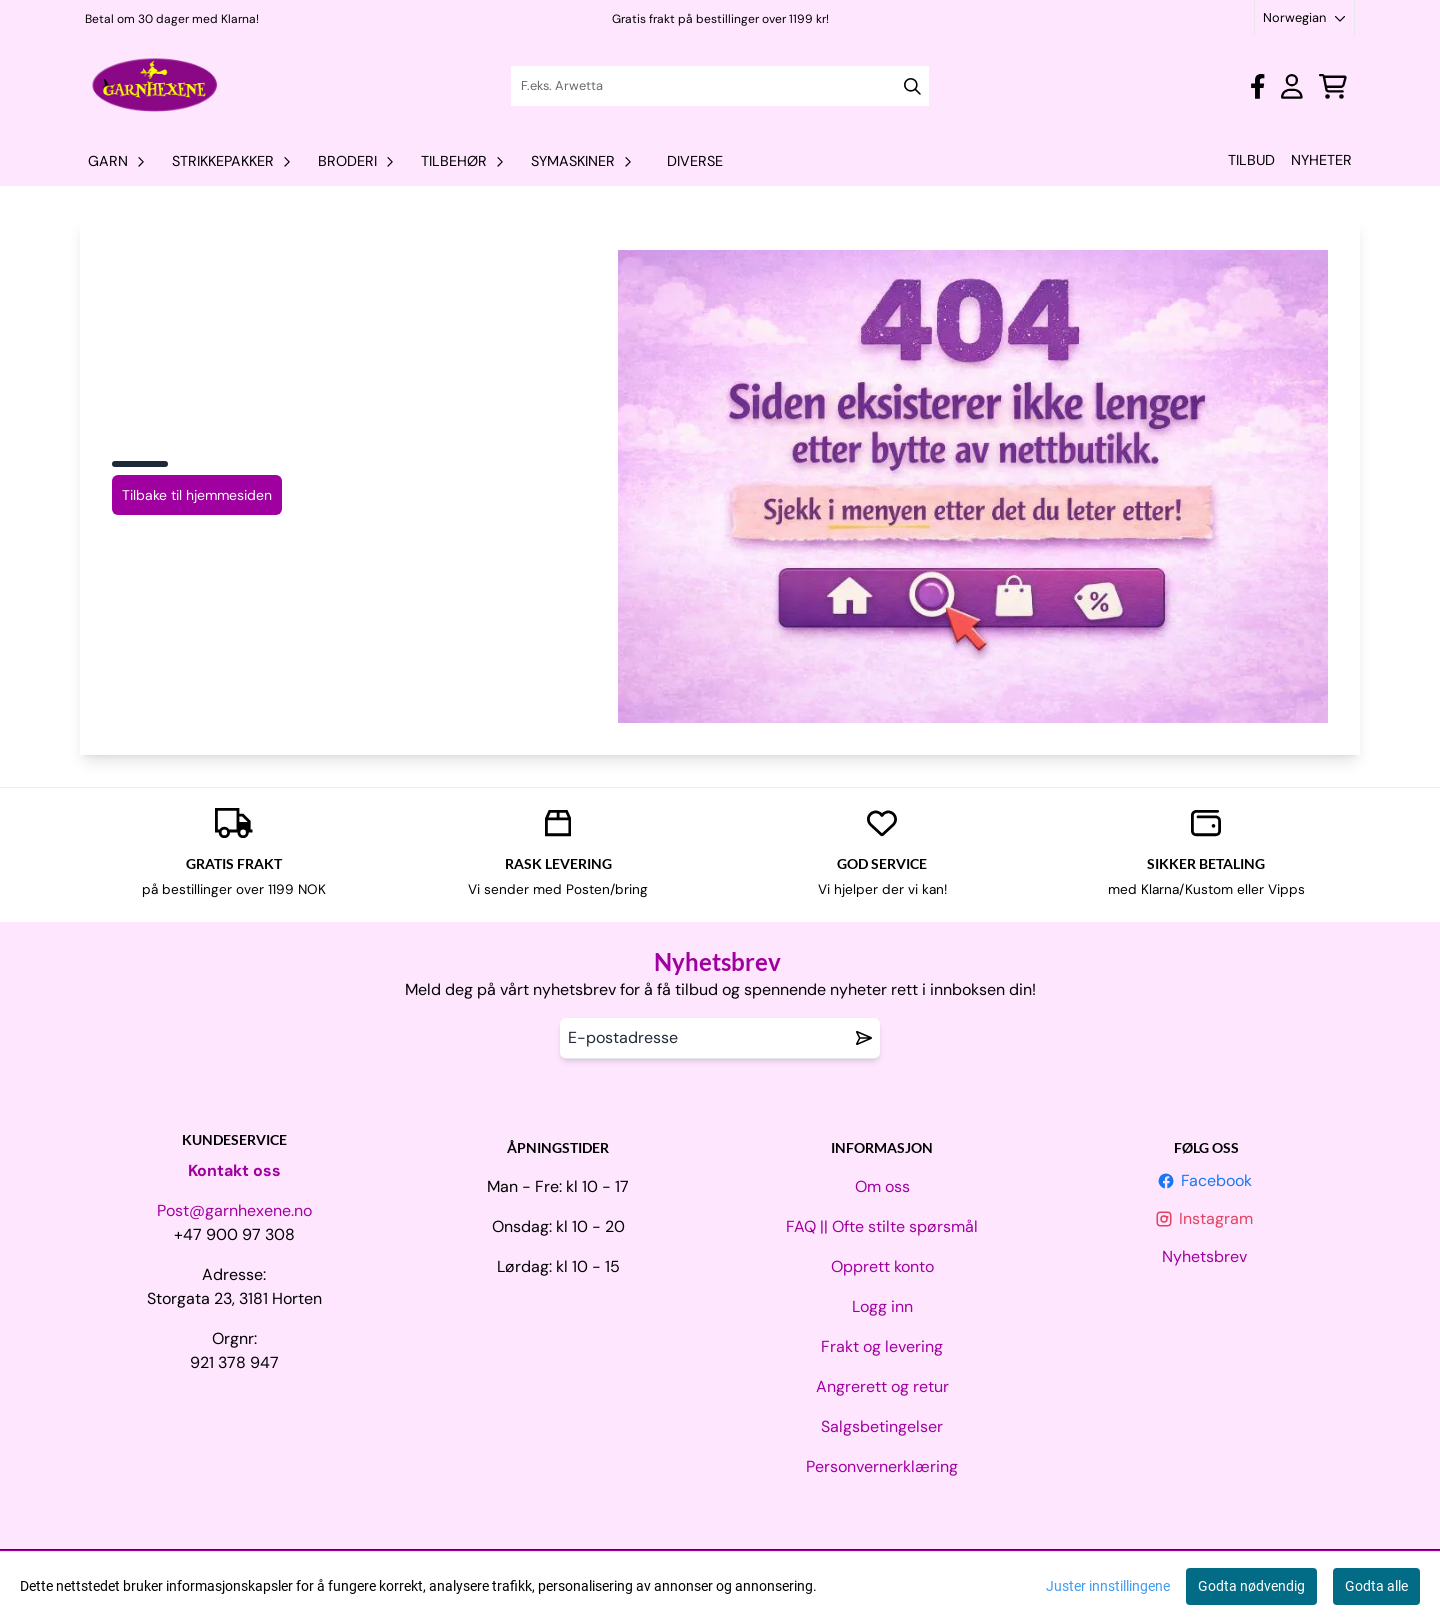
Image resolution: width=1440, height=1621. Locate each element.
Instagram (1206, 1218)
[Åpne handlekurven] (1333, 86)
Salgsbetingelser (882, 1426)
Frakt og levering (882, 1346)
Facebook (1206, 1180)
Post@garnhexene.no (234, 1210)
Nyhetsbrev (1206, 1256)
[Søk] (720, 86)
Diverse (695, 161)
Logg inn (882, 1306)
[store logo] (155, 86)
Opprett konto (882, 1266)
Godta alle (1376, 1586)
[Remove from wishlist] (864, 1038)
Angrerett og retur (882, 1386)
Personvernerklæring (882, 1466)
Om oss (882, 1186)
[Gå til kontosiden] (1257, 86)
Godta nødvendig (1251, 1586)
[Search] (912, 86)
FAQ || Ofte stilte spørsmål (882, 1226)
